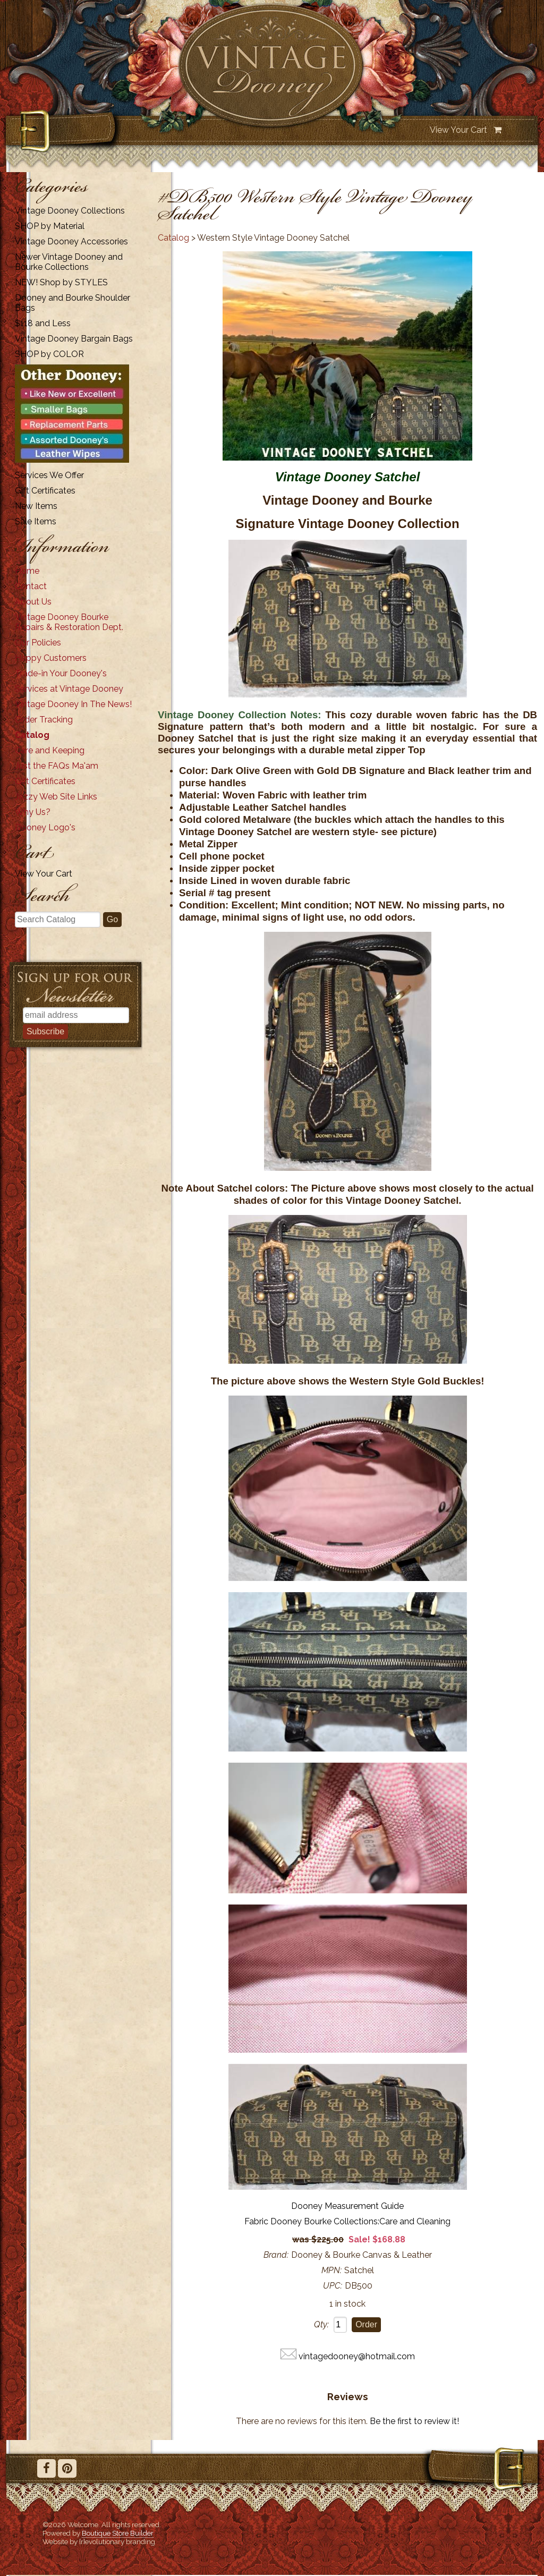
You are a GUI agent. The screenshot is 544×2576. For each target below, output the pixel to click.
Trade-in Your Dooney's (61, 673)
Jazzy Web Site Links (56, 797)
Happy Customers (51, 658)
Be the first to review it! (414, 2421)
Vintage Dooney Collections (70, 211)
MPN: (331, 2270)
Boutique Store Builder (118, 2533)
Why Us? (32, 812)
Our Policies (38, 642)
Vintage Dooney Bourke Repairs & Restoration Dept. (69, 622)
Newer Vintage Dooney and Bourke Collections (69, 262)
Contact (31, 586)
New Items (36, 506)
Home (27, 571)
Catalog (32, 735)
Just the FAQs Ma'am (56, 766)
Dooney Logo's (45, 827)
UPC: (332, 2286)
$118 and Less (43, 323)
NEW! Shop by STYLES (61, 282)
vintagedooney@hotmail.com (357, 2356)
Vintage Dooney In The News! (73, 704)
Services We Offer (49, 475)
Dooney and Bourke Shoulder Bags (72, 303)
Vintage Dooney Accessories (71, 241)
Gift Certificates (45, 491)
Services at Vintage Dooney (69, 689)
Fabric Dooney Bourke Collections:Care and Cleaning (347, 2221)
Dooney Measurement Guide (347, 2206)
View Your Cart (458, 130)
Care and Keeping (49, 750)
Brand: (276, 2255)
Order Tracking (44, 720)
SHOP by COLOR (49, 354)
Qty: (321, 2324)
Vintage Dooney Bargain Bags (74, 339)
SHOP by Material (49, 226)
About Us (33, 602)
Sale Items (35, 521)
